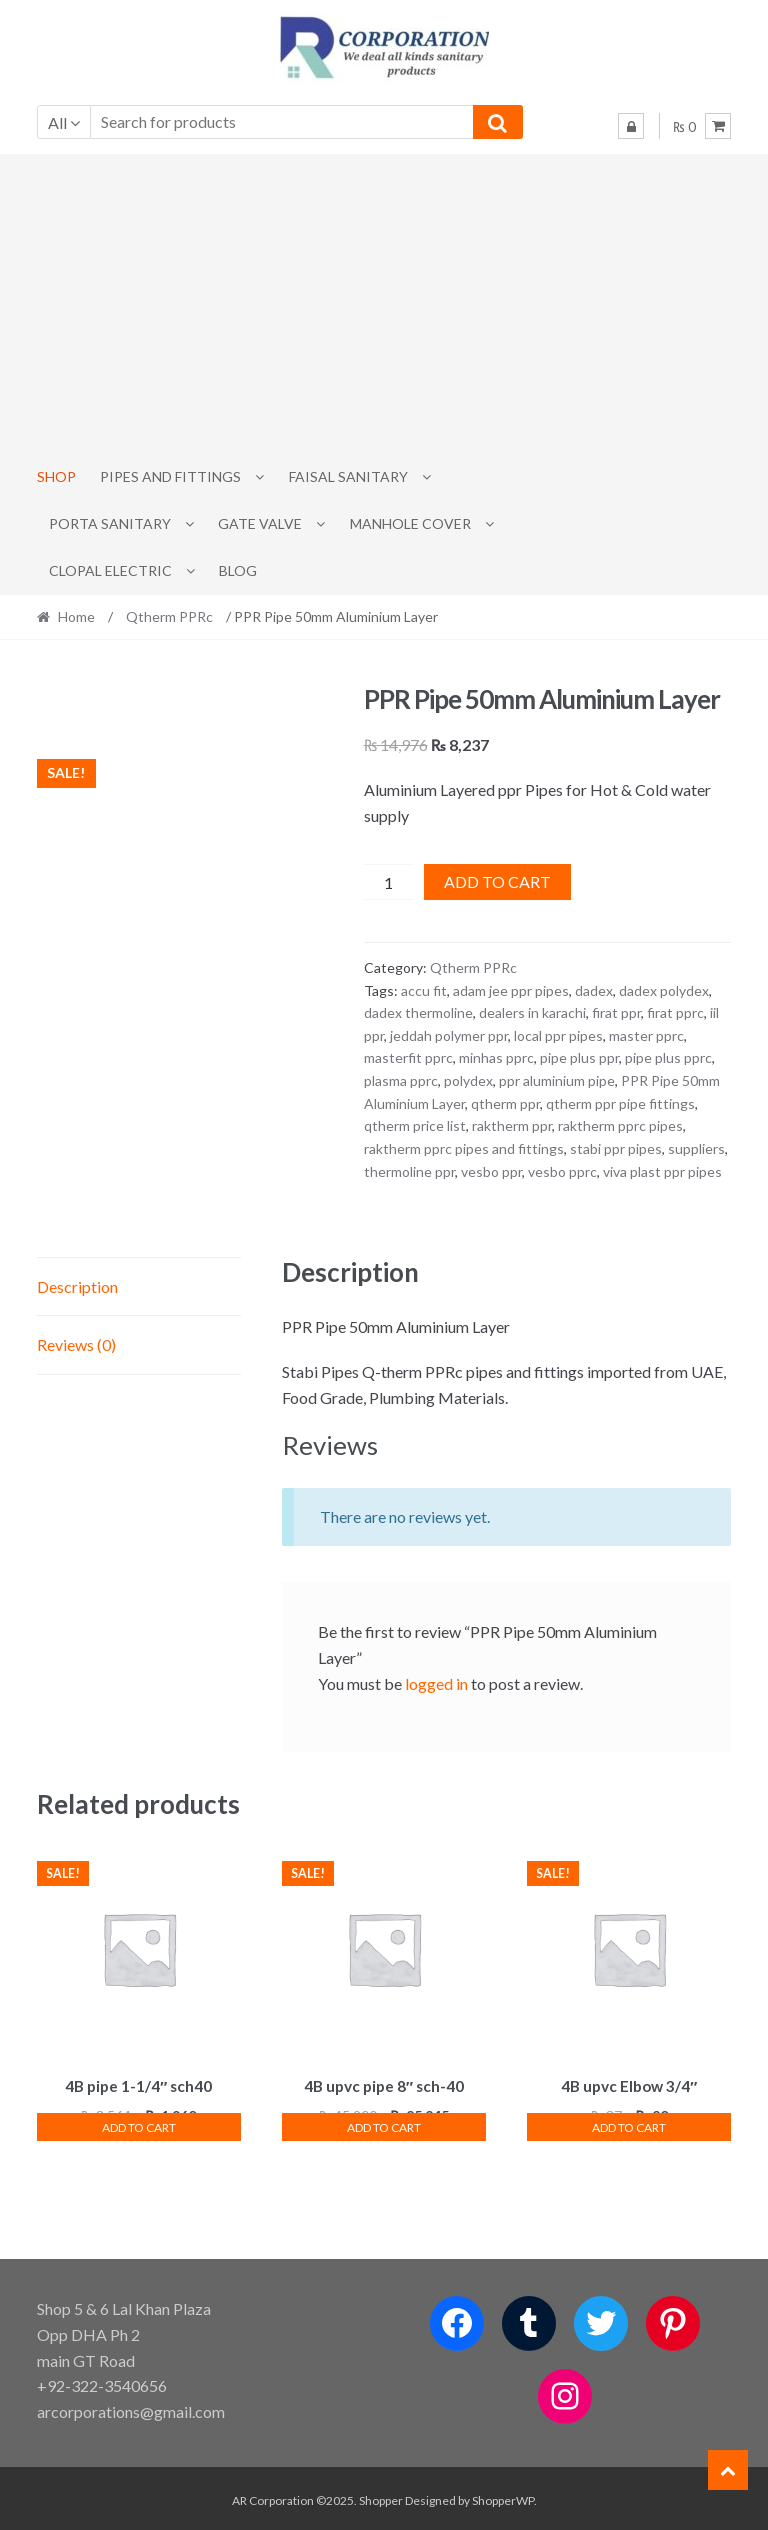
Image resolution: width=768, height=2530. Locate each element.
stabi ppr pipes (616, 1148)
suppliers (696, 1148)
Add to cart (497, 881)
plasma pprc (401, 1080)
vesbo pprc (562, 1171)
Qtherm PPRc (169, 616)
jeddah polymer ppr (449, 1035)
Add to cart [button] (139, 2124)
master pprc (646, 1035)
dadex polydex (664, 990)
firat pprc (675, 1012)
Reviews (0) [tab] (76, 1344)
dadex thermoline (418, 1012)
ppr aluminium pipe (557, 1080)
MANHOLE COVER (410, 523)
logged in (436, 1683)
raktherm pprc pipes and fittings (464, 1148)
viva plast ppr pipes (662, 1171)
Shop (56, 476)
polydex (468, 1080)
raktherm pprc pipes (620, 1125)
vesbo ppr (491, 1171)
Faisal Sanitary (348, 476)
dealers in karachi (532, 1012)
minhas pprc (496, 1057)
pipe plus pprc (668, 1057)
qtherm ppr (505, 1103)
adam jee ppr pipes (511, 990)
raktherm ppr (512, 1125)
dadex (594, 990)
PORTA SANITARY (110, 523)
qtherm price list (415, 1125)
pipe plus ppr (579, 1057)
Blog (238, 570)
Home (76, 616)
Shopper (381, 2496)
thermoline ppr (409, 1171)
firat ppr (616, 1012)
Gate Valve (260, 523)
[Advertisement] (384, 304)
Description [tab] (77, 1286)
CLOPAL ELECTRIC (110, 570)
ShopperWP (503, 2496)
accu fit (424, 990)
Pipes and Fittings (170, 476)
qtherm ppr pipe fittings (620, 1103)
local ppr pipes (558, 1035)
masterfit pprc (408, 1057)
